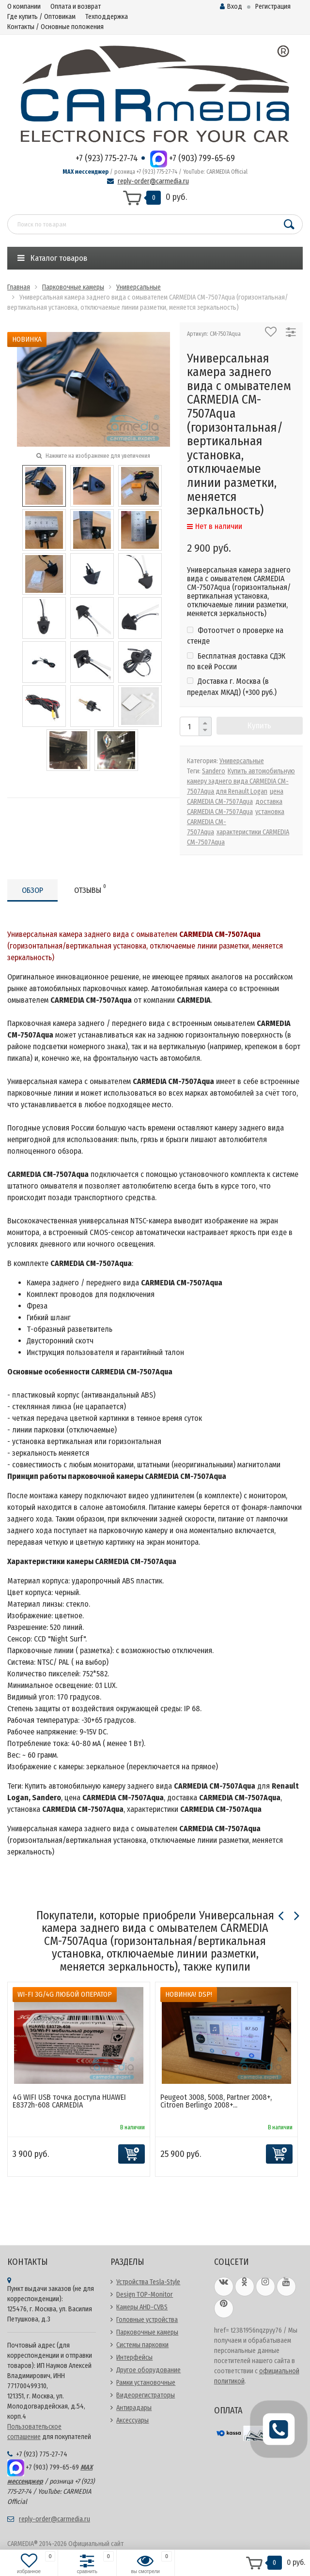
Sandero (213, 771)
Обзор (32, 890)
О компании (24, 6)
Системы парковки (142, 2345)
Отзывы (90, 889)
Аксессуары (132, 2420)
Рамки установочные (145, 2383)
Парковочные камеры (147, 2332)
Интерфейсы (134, 2357)
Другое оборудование (148, 2370)
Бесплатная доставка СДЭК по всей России (236, 661)
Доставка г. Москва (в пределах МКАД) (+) (232, 686)
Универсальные (241, 761)
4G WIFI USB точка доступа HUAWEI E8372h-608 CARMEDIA (69, 2101)
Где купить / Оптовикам (41, 17)
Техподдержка (106, 17)
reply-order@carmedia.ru (153, 181)
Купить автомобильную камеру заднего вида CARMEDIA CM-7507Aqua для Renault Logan (241, 781)
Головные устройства (147, 2320)
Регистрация (273, 6)
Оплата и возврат (75, 6)
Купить (259, 726)
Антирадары (134, 2408)
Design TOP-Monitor (144, 2294)
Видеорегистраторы (145, 2395)
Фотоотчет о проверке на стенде (235, 636)
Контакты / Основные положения (55, 27)
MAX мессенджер (85, 171)
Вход (231, 6)
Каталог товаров (52, 258)
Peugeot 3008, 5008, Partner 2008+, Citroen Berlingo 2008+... (216, 2101)
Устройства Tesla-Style (148, 2282)
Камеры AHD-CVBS (142, 2307)
